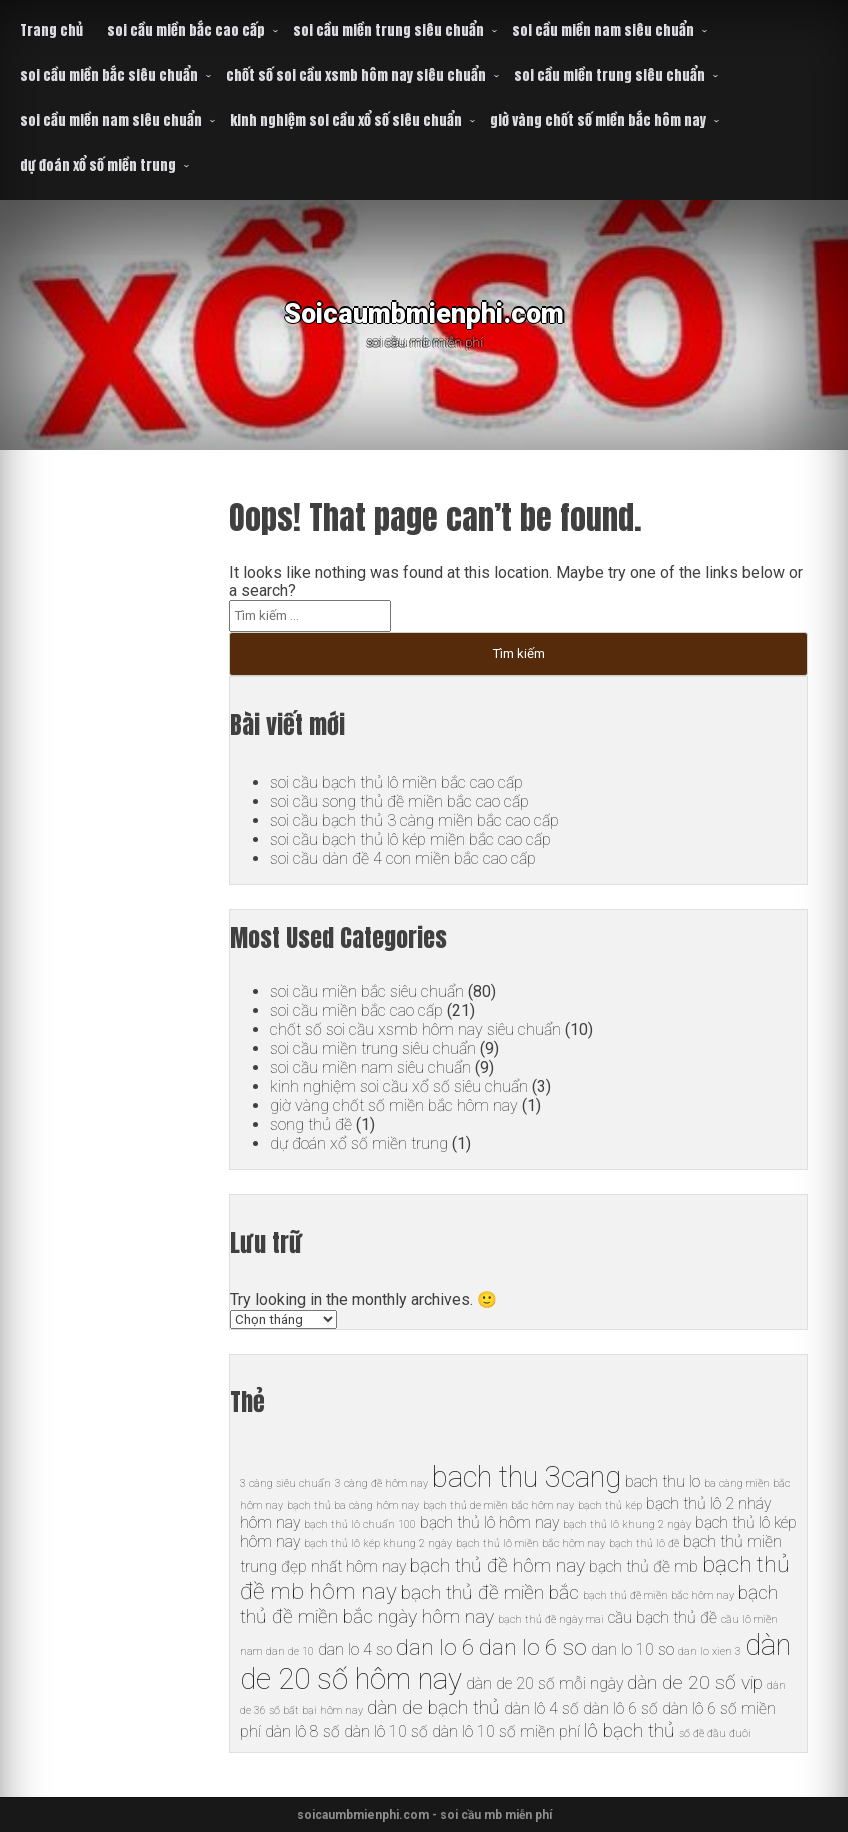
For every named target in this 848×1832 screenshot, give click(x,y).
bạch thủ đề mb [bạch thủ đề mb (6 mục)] (643, 1566)
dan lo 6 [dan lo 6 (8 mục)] (435, 1647)
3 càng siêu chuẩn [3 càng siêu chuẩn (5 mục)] (285, 1483)
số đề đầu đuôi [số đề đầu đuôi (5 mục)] (715, 1733)
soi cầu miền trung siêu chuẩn (388, 30)
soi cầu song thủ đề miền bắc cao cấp (399, 801)
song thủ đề (311, 1124)
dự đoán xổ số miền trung (98, 165)
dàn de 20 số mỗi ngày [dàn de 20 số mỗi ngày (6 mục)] (544, 1683)
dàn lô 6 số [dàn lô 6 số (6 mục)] (620, 1708)
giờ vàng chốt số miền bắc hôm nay (598, 120)
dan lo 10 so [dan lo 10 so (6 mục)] (632, 1649)
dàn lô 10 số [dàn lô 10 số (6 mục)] (386, 1731)
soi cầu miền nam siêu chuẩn (603, 30)
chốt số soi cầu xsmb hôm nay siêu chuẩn (356, 75)
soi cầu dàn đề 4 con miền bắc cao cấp (403, 858)
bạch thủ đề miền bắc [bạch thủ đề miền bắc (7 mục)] (490, 1592)
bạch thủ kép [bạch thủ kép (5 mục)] (610, 1505)
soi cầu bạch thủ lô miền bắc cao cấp (396, 782)
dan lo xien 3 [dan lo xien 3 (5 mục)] (709, 1651)
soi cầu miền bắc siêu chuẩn (109, 75)
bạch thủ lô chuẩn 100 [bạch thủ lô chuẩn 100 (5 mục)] (360, 1524)
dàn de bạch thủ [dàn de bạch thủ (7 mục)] (433, 1707)
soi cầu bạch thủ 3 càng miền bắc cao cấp (414, 820)
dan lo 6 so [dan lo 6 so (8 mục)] (533, 1647)
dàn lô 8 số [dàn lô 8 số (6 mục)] (302, 1731)
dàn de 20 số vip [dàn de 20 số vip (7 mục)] (695, 1682)
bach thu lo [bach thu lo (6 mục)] (662, 1481)
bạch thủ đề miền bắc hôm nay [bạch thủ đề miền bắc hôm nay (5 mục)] (658, 1595)
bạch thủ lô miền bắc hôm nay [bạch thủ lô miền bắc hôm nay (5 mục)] (530, 1543)
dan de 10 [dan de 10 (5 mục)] (290, 1651)
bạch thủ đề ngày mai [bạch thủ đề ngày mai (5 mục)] (551, 1619)
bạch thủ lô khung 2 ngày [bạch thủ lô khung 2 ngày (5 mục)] (627, 1524)
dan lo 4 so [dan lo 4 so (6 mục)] (355, 1649)
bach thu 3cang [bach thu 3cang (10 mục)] (526, 1477)
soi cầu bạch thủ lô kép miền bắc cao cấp (410, 839)
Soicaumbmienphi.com (424, 309)
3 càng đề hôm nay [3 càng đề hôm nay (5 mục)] (381, 1483)
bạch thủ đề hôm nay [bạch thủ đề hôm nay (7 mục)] (497, 1565)
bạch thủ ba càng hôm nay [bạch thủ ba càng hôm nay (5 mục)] (353, 1505)
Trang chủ (51, 30)
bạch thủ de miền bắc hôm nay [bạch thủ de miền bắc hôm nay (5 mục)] (498, 1505)
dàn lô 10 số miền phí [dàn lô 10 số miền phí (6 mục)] (506, 1731)
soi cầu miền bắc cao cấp (186, 30)
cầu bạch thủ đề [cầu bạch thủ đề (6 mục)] (662, 1617)
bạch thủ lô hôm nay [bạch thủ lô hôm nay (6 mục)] (489, 1522)
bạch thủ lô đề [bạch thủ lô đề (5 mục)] (644, 1543)
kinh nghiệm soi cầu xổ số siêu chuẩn (346, 120)
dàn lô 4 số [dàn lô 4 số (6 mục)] (541, 1708)
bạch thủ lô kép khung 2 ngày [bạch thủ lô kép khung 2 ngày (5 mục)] (378, 1543)
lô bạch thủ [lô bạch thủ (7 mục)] (629, 1730)
